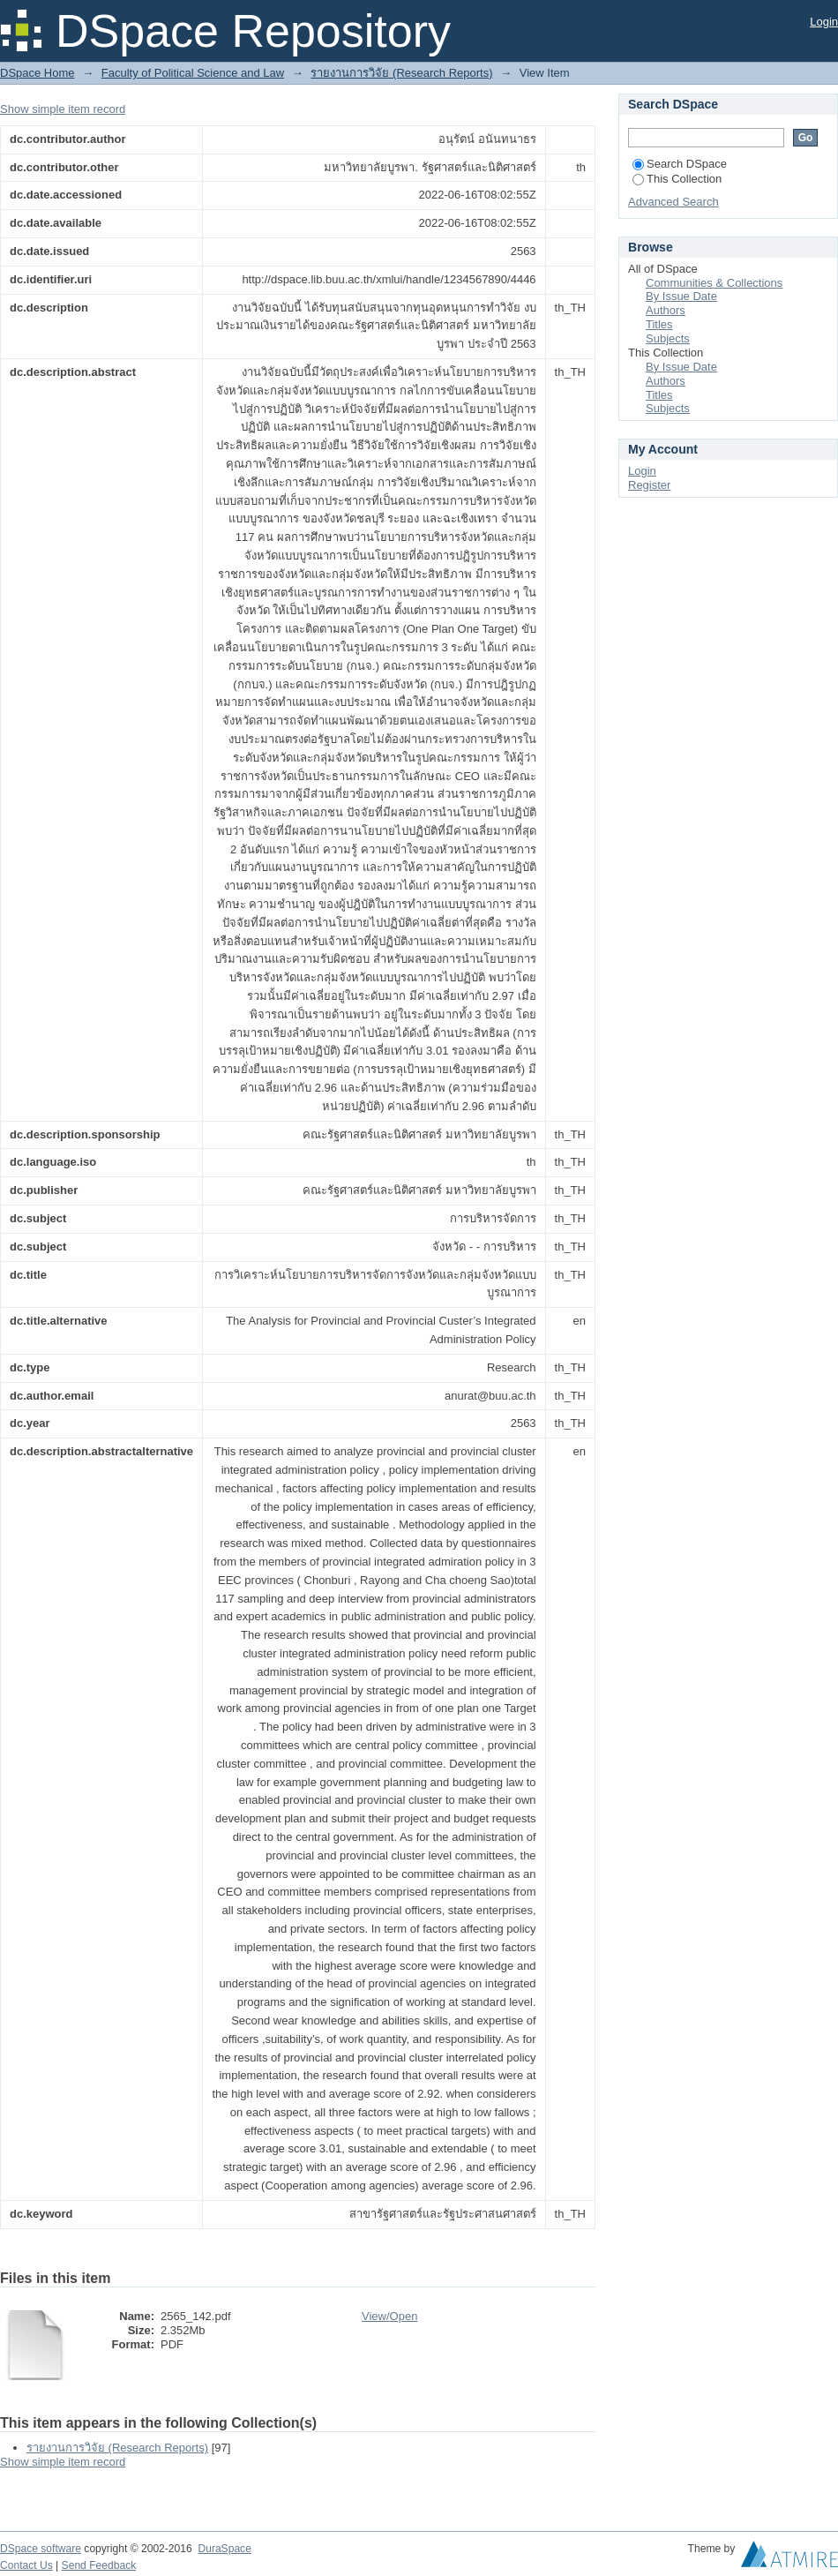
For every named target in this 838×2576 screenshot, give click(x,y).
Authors (665, 310)
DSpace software (40, 2548)
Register (649, 485)
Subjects (668, 338)
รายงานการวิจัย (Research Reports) (401, 72)
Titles (659, 324)
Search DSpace (679, 163)
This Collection (677, 178)
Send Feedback (99, 2565)
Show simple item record (62, 109)
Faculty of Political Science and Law (192, 72)
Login (824, 21)
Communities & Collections (714, 282)
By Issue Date (681, 296)
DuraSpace (224, 2548)
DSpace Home (37, 72)
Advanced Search (673, 201)
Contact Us (26, 2565)
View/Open (389, 2316)
